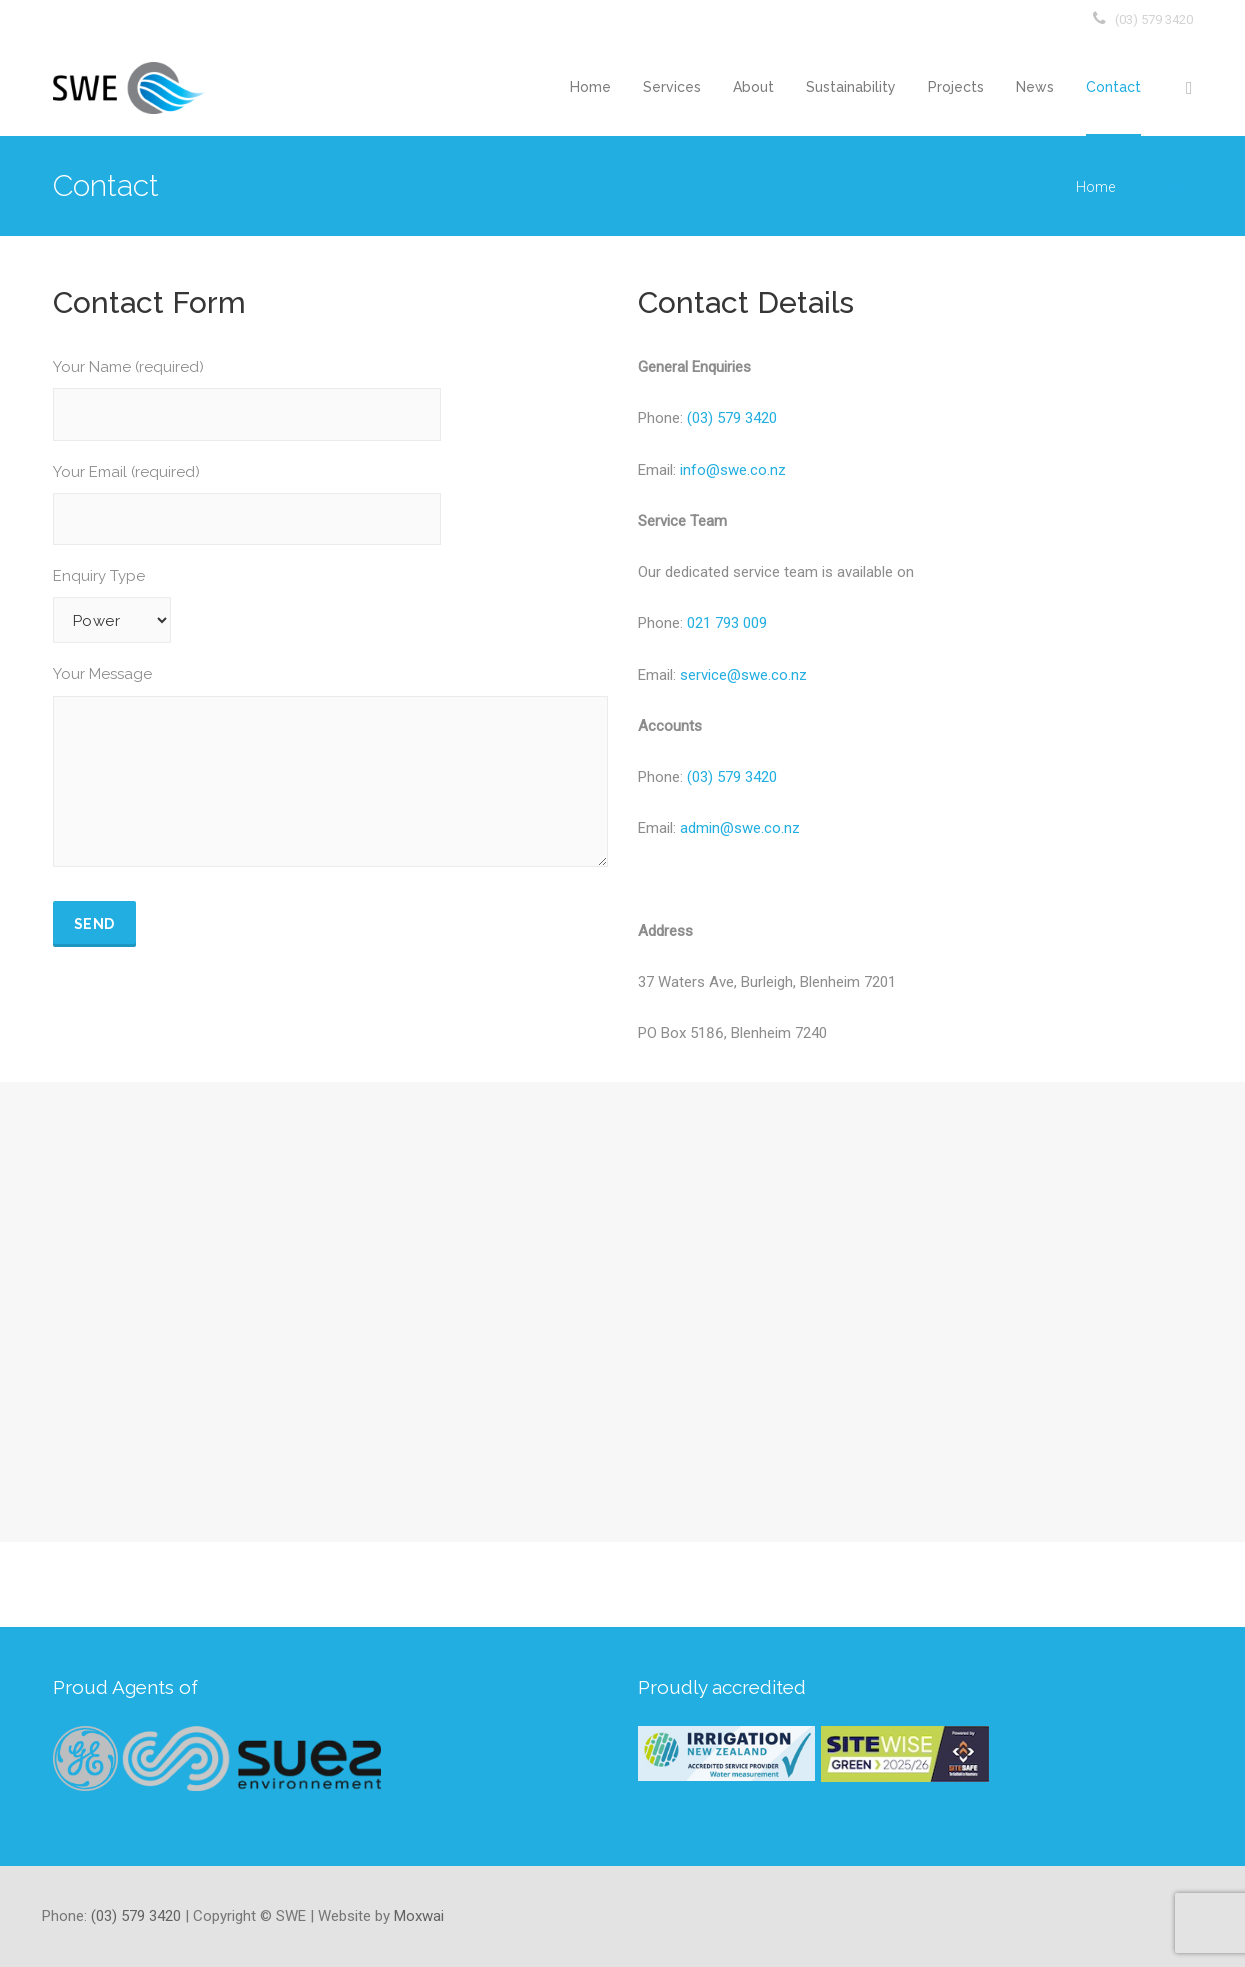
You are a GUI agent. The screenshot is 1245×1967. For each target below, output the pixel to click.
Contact (1113, 87)
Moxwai (419, 1916)
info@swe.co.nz (733, 470)
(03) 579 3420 (1154, 19)
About (753, 87)
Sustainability (851, 87)
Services (672, 87)
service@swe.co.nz (741, 675)
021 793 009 (727, 623)
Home (590, 87)
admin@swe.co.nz (740, 828)
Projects (956, 87)
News (1035, 87)
